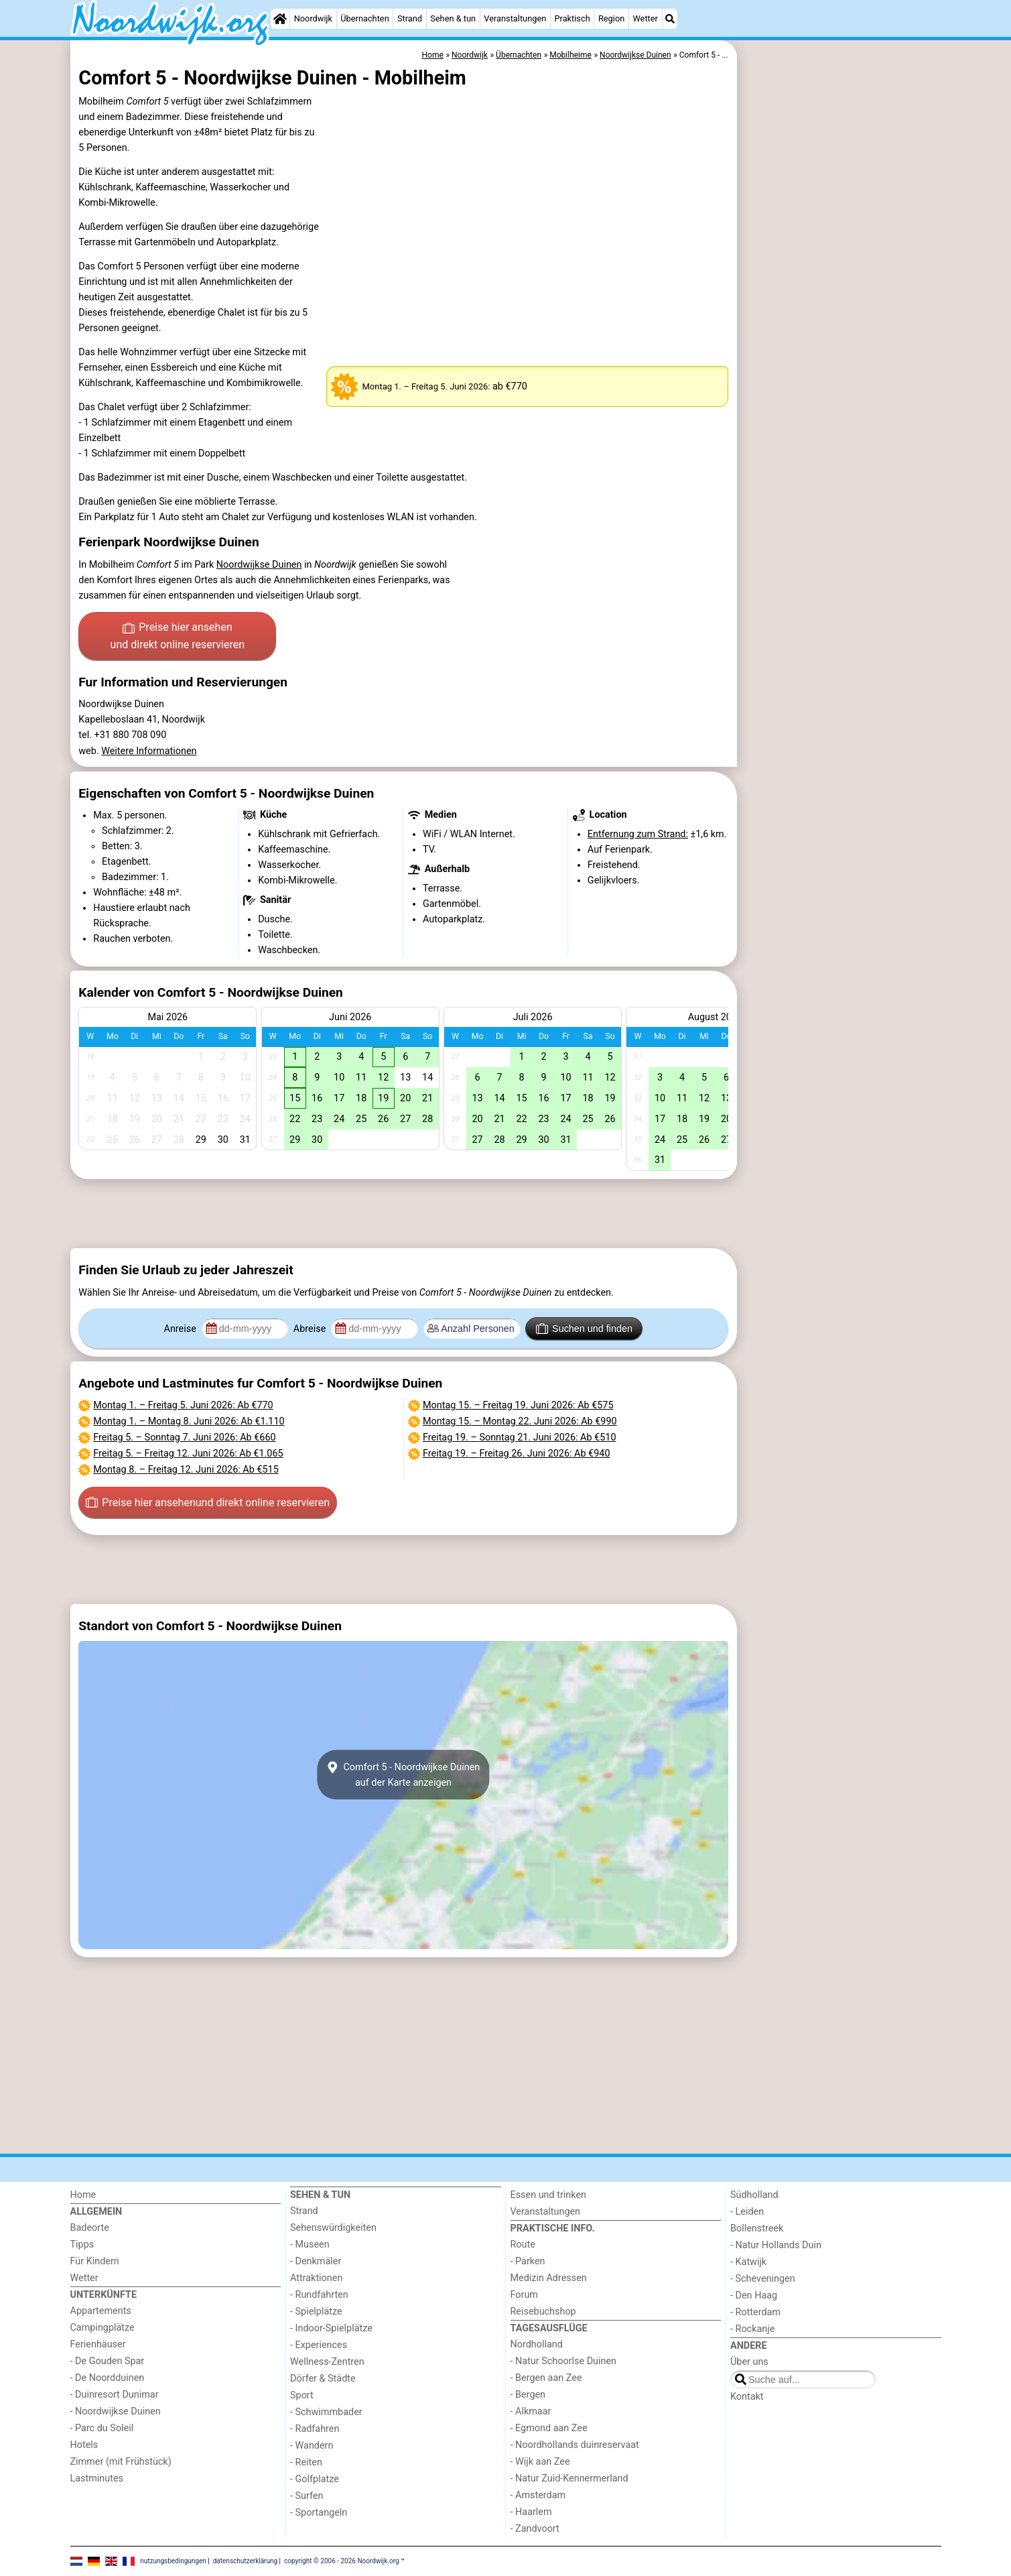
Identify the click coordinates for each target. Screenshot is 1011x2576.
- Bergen (528, 2394)
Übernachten (364, 18)
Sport (302, 2395)
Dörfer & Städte (323, 2378)
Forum (524, 2295)
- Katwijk (748, 2262)
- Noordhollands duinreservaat (575, 2445)
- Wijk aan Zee (540, 2461)
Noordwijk (313, 18)
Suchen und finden (584, 1329)
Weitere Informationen (148, 751)
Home (83, 2195)
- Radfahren (314, 2429)
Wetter (644, 18)
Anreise (181, 1329)
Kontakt (747, 2396)
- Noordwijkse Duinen (115, 2411)
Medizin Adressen (549, 2278)
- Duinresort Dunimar (114, 2394)
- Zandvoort (535, 2528)
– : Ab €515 (185, 1469)
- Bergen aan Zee (546, 2378)
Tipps (82, 2244)
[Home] (280, 19)
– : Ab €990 (520, 1421)
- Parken (528, 2261)
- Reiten (306, 2462)
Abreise (310, 1329)
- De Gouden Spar (107, 2361)
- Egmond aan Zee (549, 2428)
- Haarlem (531, 2512)
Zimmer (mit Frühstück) (121, 2461)
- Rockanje (752, 2329)
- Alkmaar (531, 2411)
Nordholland (537, 2344)
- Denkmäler (315, 2261)
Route (523, 2244)
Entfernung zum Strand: (638, 834)
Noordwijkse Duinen (259, 564)
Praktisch (572, 18)
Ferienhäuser (98, 2344)
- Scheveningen (762, 2278)
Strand (409, 18)
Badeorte (89, 2227)
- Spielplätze (316, 2311)
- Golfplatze (314, 2479)
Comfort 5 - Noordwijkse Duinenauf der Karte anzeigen (403, 1775)
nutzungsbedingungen (173, 2561)
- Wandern (311, 2445)
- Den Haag (753, 2295)
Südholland (754, 2195)
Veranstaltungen (515, 18)
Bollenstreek (756, 2228)
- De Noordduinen (107, 2378)
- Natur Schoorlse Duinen (564, 2361)
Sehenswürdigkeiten (333, 2227)
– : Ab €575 (518, 1405)
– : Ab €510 (519, 1437)
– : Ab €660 (184, 1437)
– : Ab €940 (516, 1453)
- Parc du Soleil (102, 2428)
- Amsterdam (538, 2495)
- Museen (310, 2244)
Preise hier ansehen (178, 637)
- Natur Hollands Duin (775, 2245)
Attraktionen (316, 2278)
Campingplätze (102, 2327)
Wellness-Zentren (327, 2362)
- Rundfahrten (319, 2295)
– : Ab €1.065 (188, 1453)
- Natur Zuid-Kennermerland (569, 2478)
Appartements (100, 2311)
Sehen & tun (453, 18)
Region (611, 18)
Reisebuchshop (543, 2311)
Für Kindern (94, 2261)
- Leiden (747, 2211)
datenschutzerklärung (245, 2561)
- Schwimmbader (326, 2412)
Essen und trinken (549, 2195)
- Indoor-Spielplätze (331, 2328)
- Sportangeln (318, 2512)
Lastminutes (96, 2478)
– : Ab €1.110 (188, 1421)
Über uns (749, 2362)
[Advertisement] (840, 348)
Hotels (84, 2445)
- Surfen (306, 2496)
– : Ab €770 (183, 1405)
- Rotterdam (755, 2312)
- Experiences (318, 2345)
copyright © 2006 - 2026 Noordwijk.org (341, 2561)
